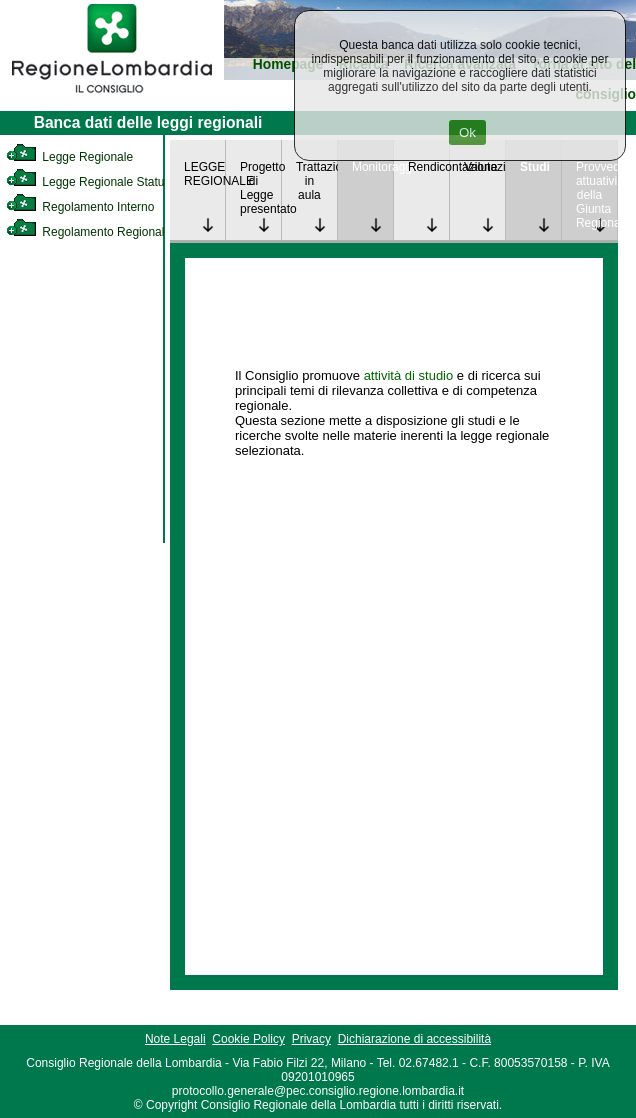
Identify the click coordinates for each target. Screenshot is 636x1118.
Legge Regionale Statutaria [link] (97, 182)
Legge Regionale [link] (69, 157)
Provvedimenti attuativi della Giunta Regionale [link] (596, 195)
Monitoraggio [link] (372, 167)
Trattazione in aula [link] (316, 181)
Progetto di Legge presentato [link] (260, 188)
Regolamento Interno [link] (80, 207)
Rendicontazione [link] (428, 167)
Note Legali (175, 1039)
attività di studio (409, 375)
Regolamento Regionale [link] (88, 232)
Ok (467, 132)
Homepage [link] (288, 64)
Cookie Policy (248, 1039)
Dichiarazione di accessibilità (414, 1039)
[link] (112, 96)
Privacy (311, 1039)
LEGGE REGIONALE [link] (204, 174)
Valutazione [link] (484, 167)
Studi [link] (535, 167)
